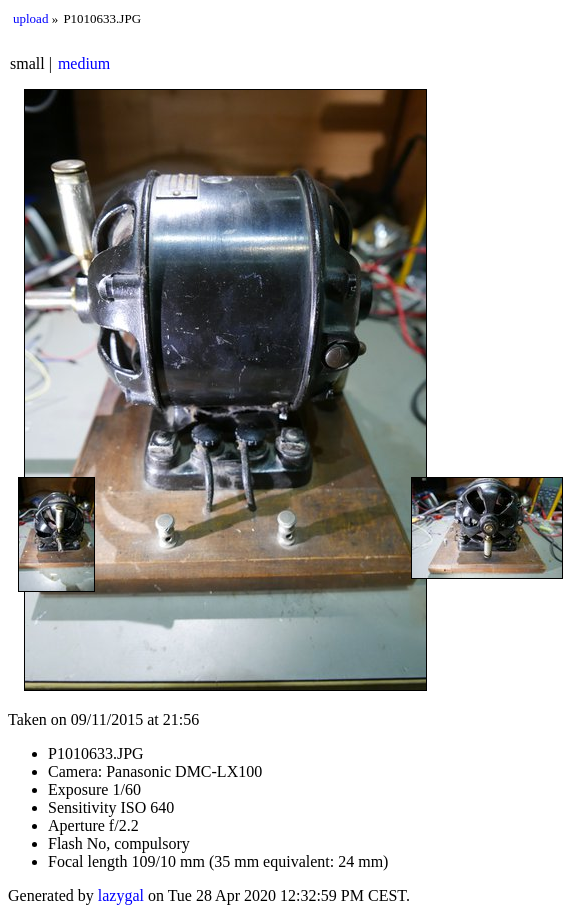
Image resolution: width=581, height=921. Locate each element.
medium (84, 63)
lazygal (121, 895)
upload (30, 18)
